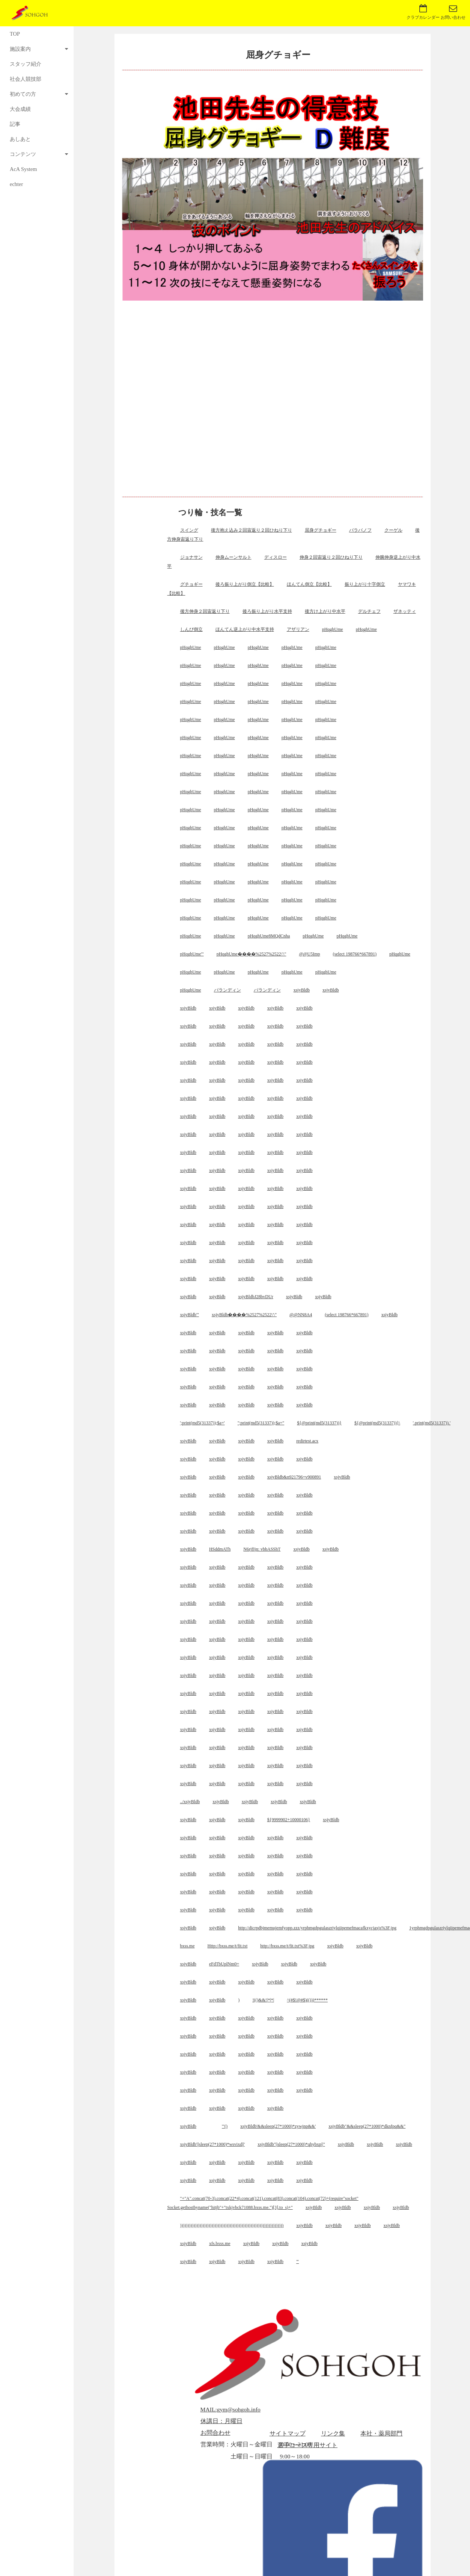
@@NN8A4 (300, 1314)
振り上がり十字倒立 (365, 584)
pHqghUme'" (192, 954)
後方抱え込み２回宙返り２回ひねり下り (251, 530)
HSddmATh (219, 1549)
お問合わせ (215, 2432)
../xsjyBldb (190, 1801)
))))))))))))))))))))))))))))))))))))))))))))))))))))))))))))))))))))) (232, 2225)
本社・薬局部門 (381, 2433)
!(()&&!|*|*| (263, 2000)
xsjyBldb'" (189, 1314)
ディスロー (275, 557)
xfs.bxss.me (219, 2243)
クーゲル (393, 530)
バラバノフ (360, 530)
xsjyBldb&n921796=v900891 (294, 1477)
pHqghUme (332, 629)
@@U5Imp (309, 954)
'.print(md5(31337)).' (431, 1423)
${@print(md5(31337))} (319, 1423)
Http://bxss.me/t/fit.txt (228, 1946)
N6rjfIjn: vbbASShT (261, 1549)
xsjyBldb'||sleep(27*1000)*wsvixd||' (212, 2144)
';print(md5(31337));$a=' (202, 1423)
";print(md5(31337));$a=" (261, 1423)
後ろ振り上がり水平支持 (267, 611)
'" (297, 2261)
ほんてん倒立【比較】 (309, 584)
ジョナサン (191, 557)
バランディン (227, 990)
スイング (189, 530)
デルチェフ (369, 611)
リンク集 (333, 2433)
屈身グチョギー (320, 530)
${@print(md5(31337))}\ (377, 1423)
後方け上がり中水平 (325, 611)
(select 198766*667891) (355, 954)
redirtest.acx (307, 1441)
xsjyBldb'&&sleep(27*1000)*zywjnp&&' (278, 2126)
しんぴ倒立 (191, 629)
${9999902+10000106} (288, 1819)
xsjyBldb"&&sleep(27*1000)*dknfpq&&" (366, 2126)
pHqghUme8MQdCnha (269, 936)
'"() (224, 2126)
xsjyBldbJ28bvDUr (255, 1296)
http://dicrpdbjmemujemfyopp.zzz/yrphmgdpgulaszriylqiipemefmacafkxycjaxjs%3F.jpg (317, 1927)
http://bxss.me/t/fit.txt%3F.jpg (287, 1946)
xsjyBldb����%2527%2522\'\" (244, 1314)
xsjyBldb (302, 990)
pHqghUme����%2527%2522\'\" (251, 954)
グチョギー (191, 584)
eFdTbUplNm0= (224, 1964)
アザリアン (298, 629)
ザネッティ (404, 611)
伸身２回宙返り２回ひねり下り (331, 557)
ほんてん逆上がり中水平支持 (244, 629)
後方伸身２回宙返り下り (205, 611)
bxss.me (187, 1946)
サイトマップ (288, 2433)
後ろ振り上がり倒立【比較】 (244, 584)
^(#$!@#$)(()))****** (307, 2000)
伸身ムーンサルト (233, 557)
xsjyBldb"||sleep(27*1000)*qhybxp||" (291, 2144)
